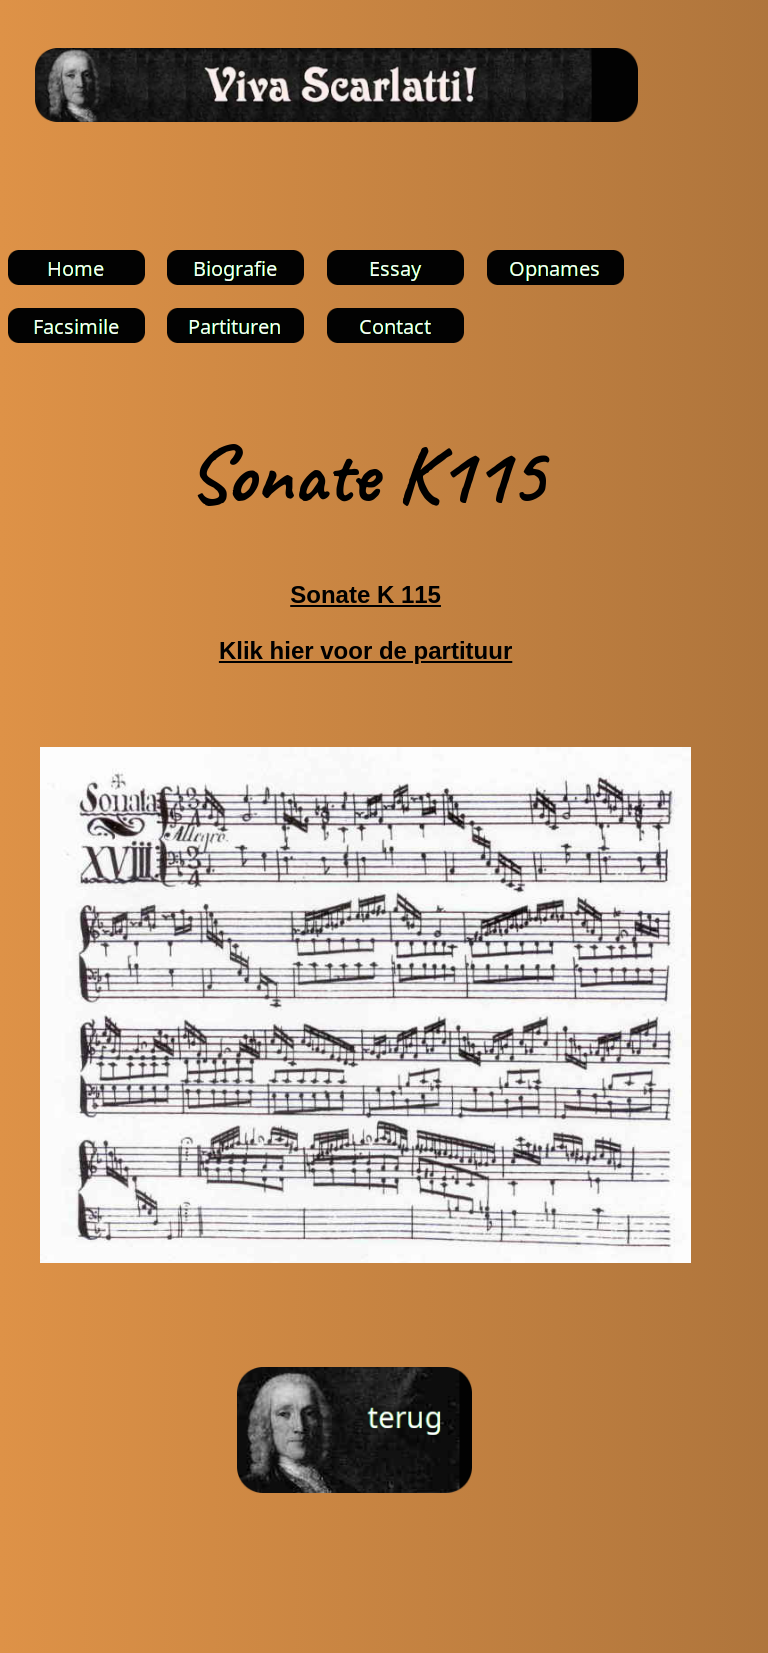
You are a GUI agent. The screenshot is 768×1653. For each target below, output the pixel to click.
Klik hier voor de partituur (365, 650)
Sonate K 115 (365, 594)
